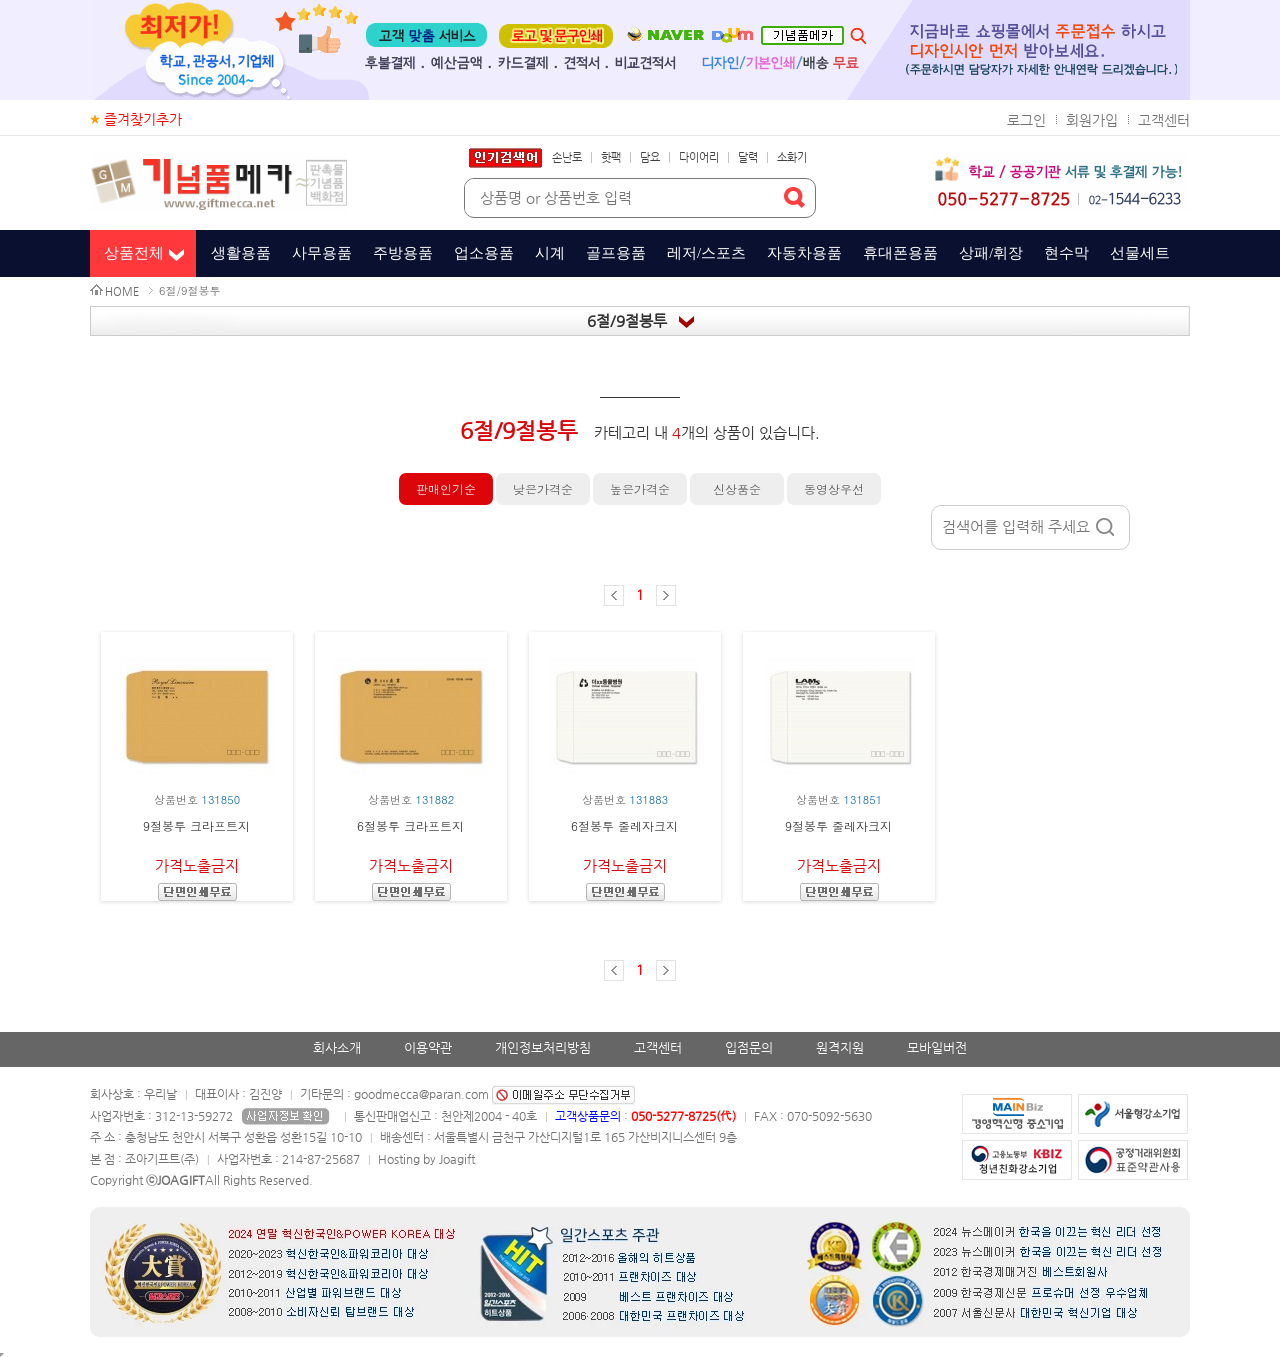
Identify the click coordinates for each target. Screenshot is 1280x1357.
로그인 (1026, 120)
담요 (650, 157)
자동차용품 (804, 253)
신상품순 (737, 488)
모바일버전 (937, 1047)
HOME (122, 291)
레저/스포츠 (706, 253)
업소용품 (484, 253)
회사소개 (337, 1047)
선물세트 (1140, 253)
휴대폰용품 (900, 253)
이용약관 (428, 1047)
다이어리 (699, 157)
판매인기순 (446, 488)
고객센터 (1164, 120)
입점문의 (749, 1047)
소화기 (792, 157)
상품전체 (134, 253)
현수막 (1066, 253)
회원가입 (1092, 120)
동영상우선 (834, 488)
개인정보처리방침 (543, 1047)
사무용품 (322, 253)
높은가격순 (640, 488)
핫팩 (611, 157)
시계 (550, 253)
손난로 (567, 157)
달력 (748, 157)
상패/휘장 (991, 253)
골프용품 (616, 253)
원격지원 (840, 1047)
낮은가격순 (543, 488)
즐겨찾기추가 (143, 119)
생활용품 (241, 253)
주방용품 (403, 253)
